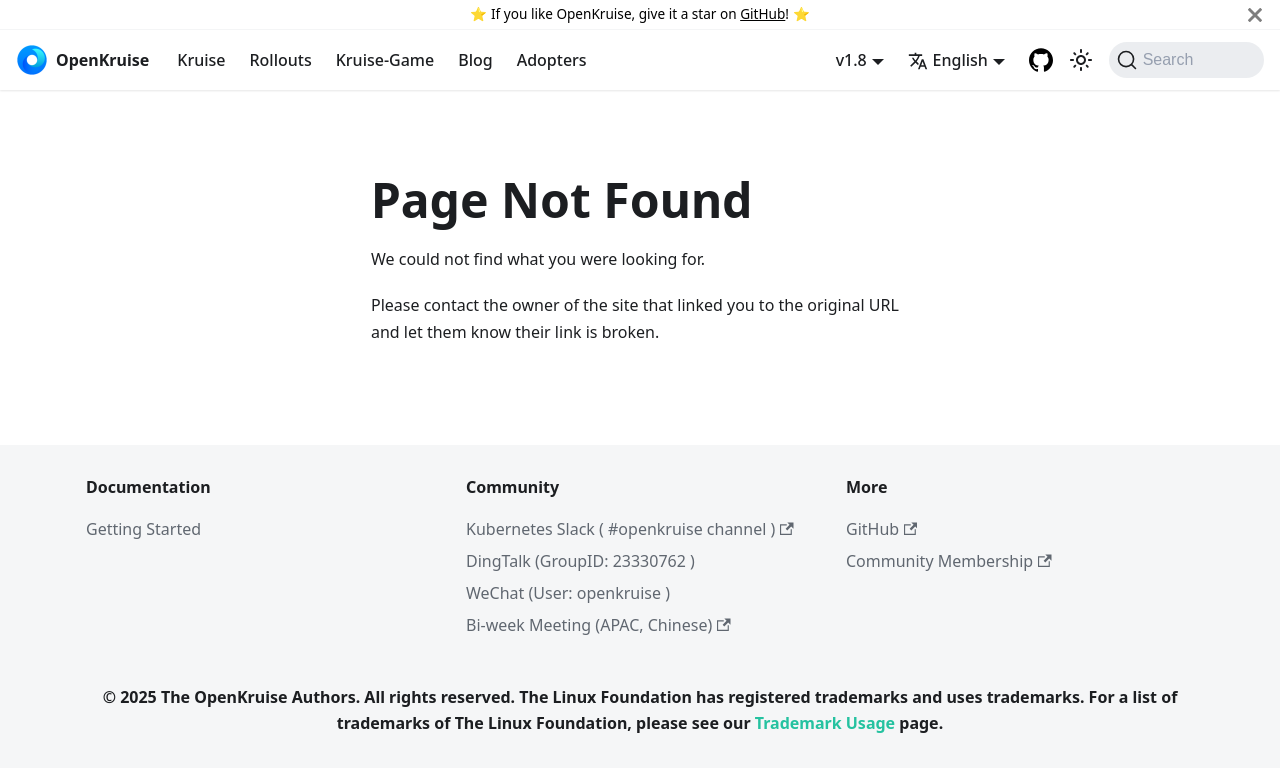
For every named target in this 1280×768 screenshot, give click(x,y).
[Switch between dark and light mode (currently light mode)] (1081, 60)
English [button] (948, 60)
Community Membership (949, 561)
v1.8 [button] (851, 60)
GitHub (762, 13)
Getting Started (143, 529)
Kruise (201, 60)
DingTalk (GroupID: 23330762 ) (580, 561)
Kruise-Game (385, 60)
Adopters (552, 60)
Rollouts (280, 60)
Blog (475, 60)
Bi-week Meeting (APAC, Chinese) (598, 625)
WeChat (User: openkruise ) (568, 593)
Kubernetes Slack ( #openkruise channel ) (630, 529)
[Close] (1255, 14)
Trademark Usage (825, 723)
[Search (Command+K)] (1186, 60)
